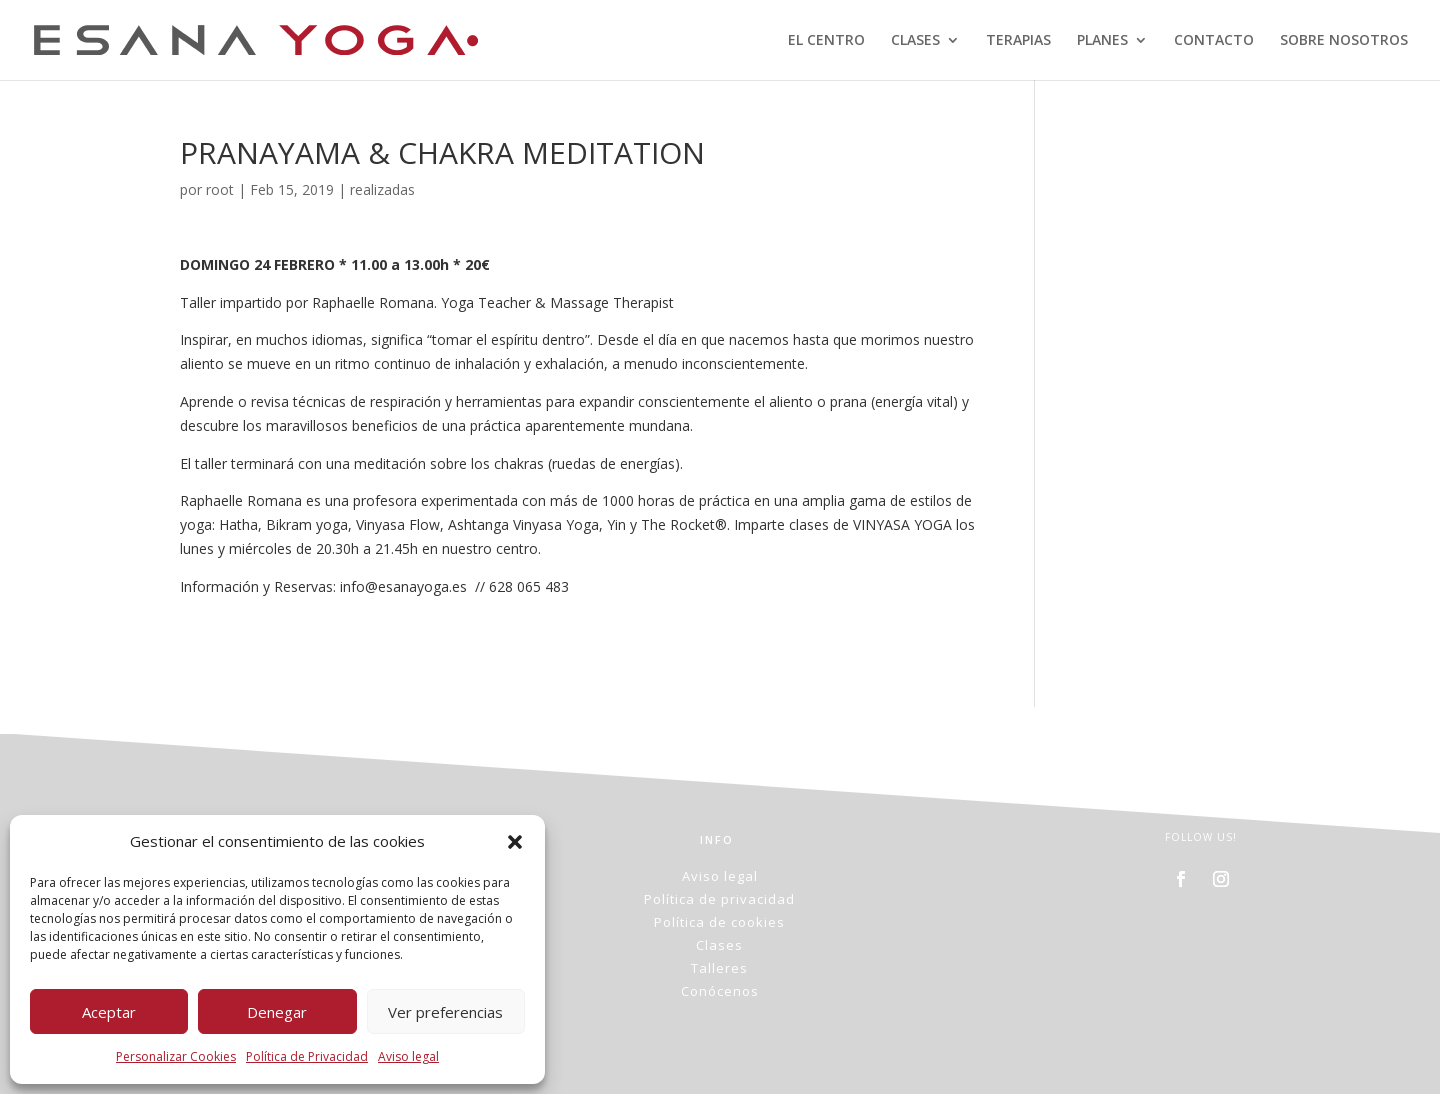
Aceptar (109, 1012)
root (220, 189)
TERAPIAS (1018, 41)
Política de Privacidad (307, 1056)
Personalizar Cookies (176, 1056)
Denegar (277, 1012)
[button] (515, 842)
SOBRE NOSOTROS (1344, 41)
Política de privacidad (719, 899)
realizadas (382, 189)
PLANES (1102, 41)
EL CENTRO (826, 41)
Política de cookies (719, 922)
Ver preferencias (445, 1012)
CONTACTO (1214, 41)
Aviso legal (408, 1056)
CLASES (915, 41)
